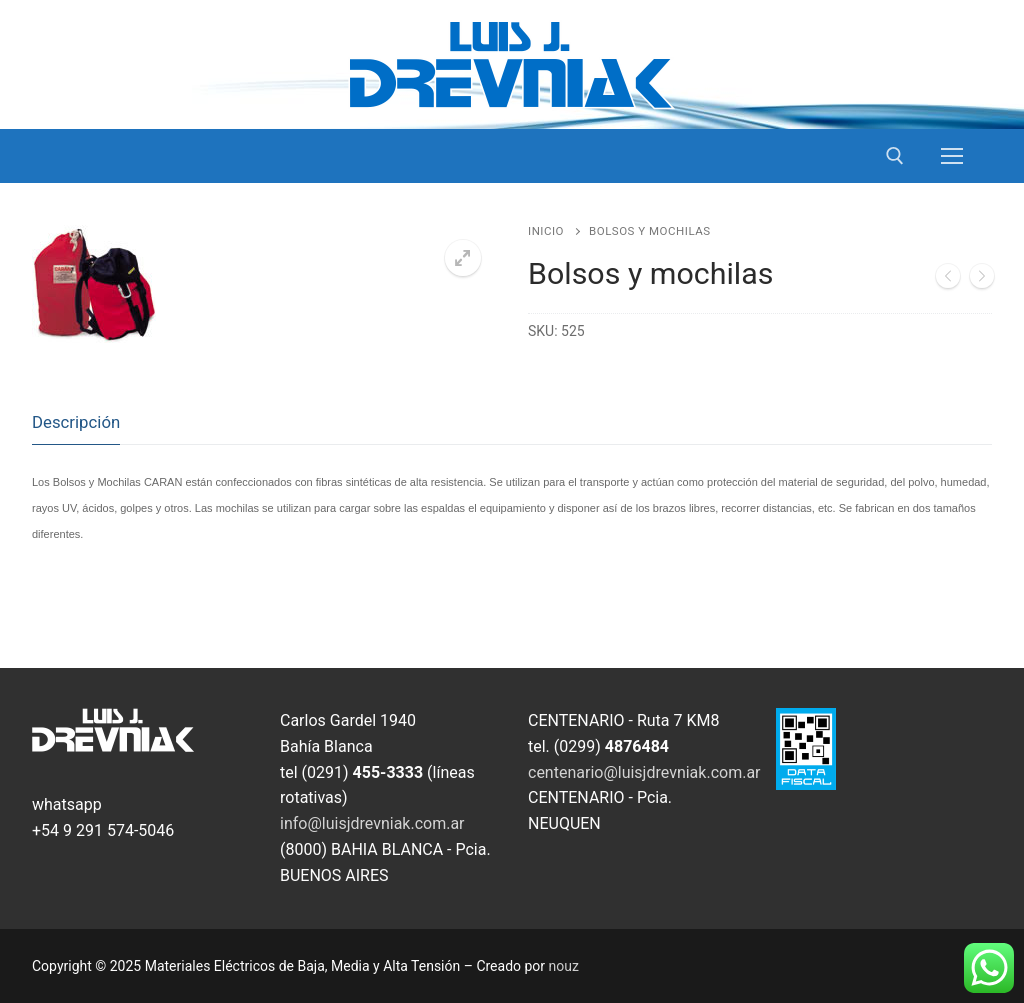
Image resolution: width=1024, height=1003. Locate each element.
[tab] (76, 422)
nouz (564, 966)
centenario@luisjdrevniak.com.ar (644, 772)
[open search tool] (895, 156)
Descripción (76, 422)
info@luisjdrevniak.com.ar (372, 823)
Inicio (546, 231)
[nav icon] (952, 156)
